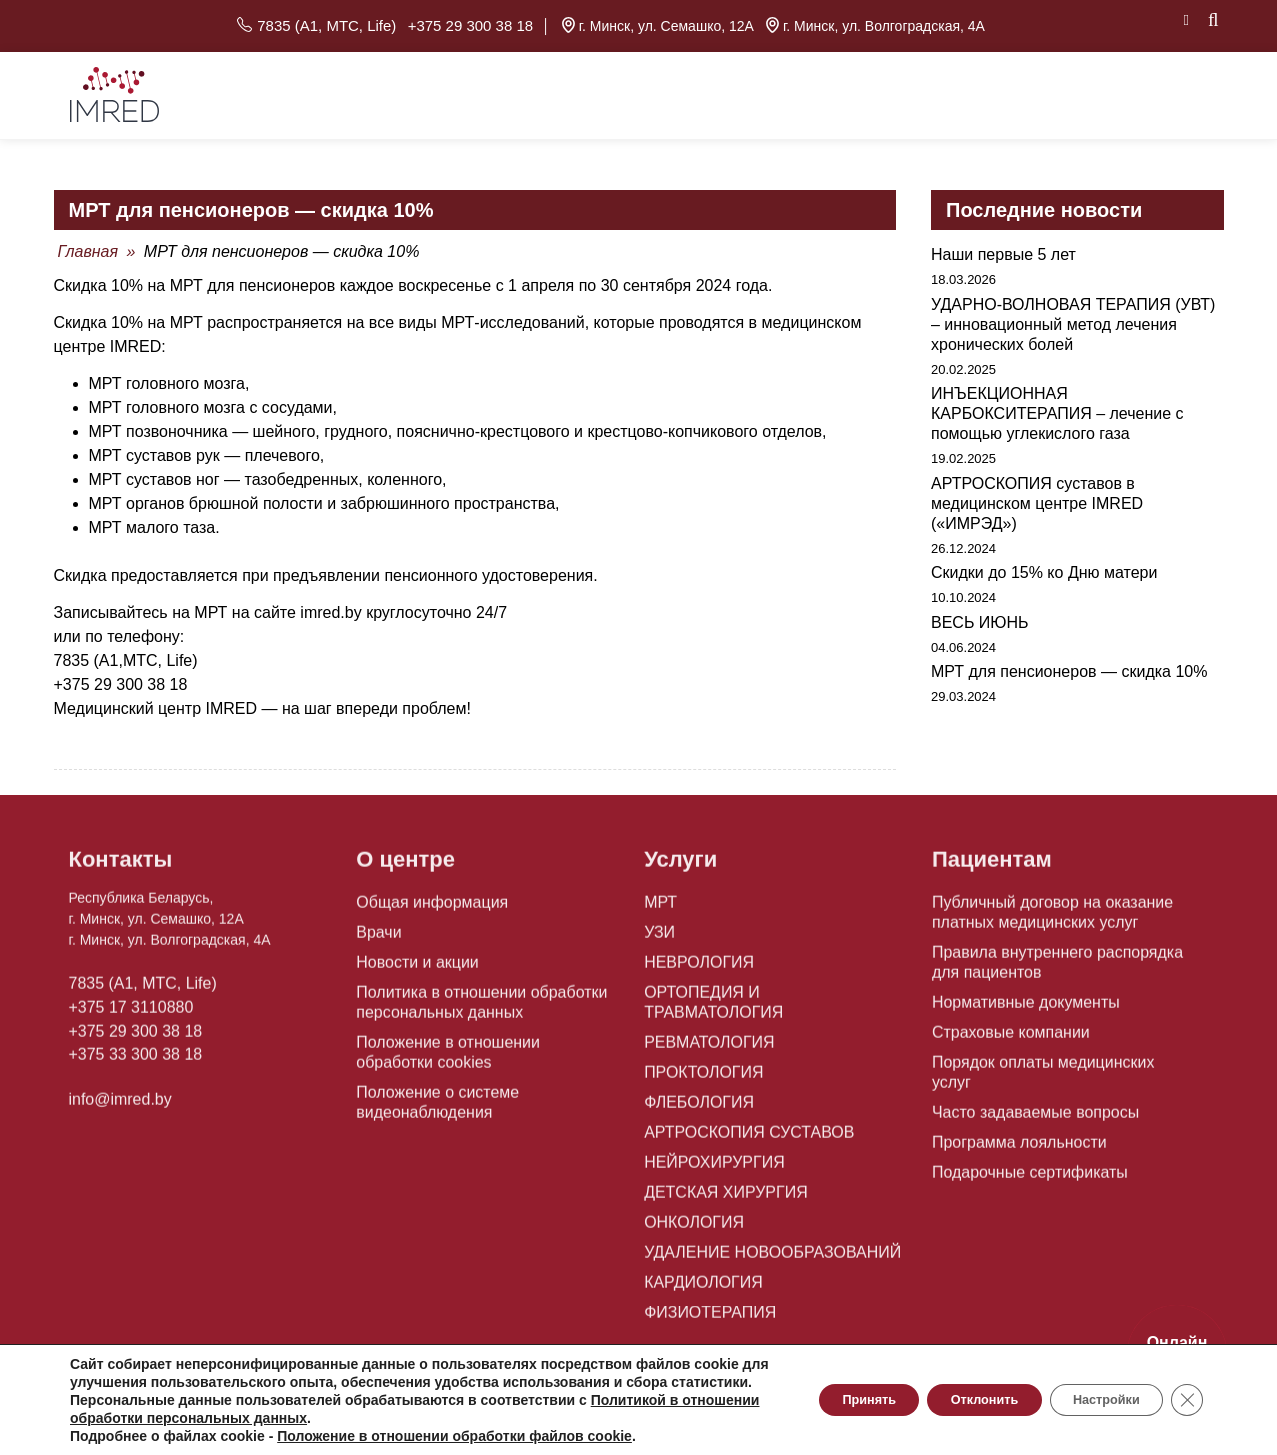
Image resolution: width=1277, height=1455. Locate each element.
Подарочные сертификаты (1018, 1148)
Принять (814, 1391)
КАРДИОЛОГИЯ (696, 1258)
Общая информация (422, 898)
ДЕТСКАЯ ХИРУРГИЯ (715, 1168)
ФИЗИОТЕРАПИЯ (702, 1288)
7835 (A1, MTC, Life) (334, 20)
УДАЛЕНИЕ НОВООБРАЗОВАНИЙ (756, 1228)
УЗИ (657, 928)
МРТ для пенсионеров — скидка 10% (1069, 660)
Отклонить (949, 1391)
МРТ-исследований (512, 311)
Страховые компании (1001, 1028)
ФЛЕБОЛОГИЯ (692, 1078)
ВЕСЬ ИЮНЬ (980, 610)
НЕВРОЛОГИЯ (692, 958)
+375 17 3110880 (123, 998)
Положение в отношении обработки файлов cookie (454, 1436)
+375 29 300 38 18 (466, 20)
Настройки (1092, 1391)
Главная (88, 240)
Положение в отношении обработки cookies (472, 1048)
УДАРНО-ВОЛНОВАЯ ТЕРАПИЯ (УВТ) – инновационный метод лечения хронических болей (1073, 312)
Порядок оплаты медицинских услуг (1048, 1058)
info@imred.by (114, 1082)
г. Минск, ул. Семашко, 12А (657, 20)
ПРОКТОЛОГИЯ (696, 1048)
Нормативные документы (1014, 998)
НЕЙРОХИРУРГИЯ (705, 1138)
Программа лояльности (1008, 1118)
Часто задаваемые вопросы (1023, 1088)
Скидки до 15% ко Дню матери (1044, 561)
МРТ (658, 898)
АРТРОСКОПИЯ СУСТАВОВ (736, 1108)
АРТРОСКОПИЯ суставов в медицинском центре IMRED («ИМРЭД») (1037, 491)
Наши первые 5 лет (1003, 243)
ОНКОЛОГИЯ (688, 1198)
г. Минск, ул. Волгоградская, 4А (876, 20)
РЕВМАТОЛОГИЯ (701, 1018)
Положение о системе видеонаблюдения (427, 1098)
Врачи (376, 928)
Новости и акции (409, 958)
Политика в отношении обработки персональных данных (466, 998)
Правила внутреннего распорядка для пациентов (1056, 958)
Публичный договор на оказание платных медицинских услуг (1037, 908)
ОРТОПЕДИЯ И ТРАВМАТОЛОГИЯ (757, 988)
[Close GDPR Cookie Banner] (1185, 1391)
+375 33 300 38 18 (127, 1040)
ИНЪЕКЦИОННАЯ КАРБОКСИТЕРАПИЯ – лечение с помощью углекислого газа (1057, 402)
